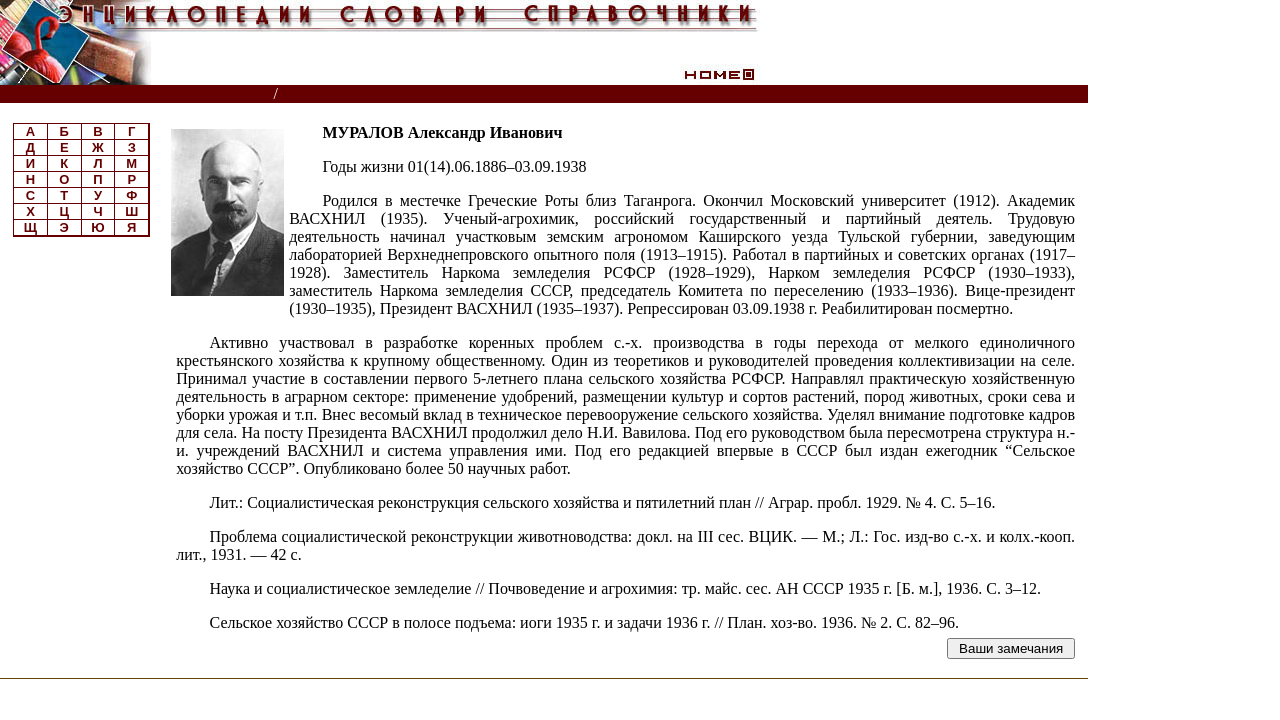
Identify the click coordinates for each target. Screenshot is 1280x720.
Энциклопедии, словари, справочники (137, 94)
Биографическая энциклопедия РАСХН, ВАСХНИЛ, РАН (478, 94)
